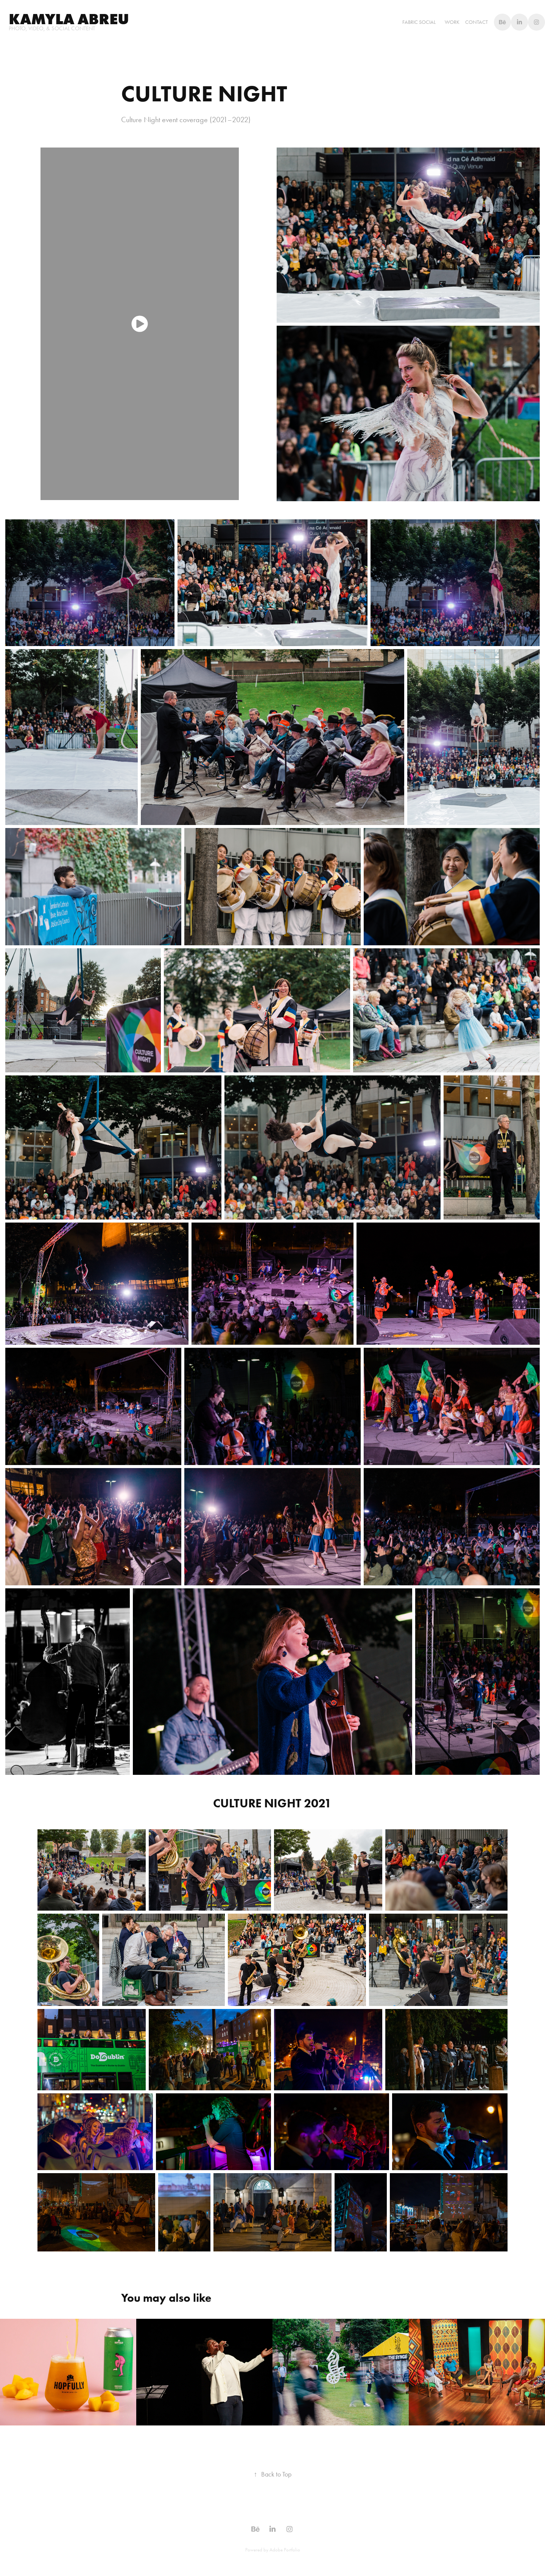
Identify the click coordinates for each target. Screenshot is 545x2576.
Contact (476, 22)
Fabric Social (419, 22)
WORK (452, 22)
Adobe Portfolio (284, 2550)
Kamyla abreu (69, 18)
